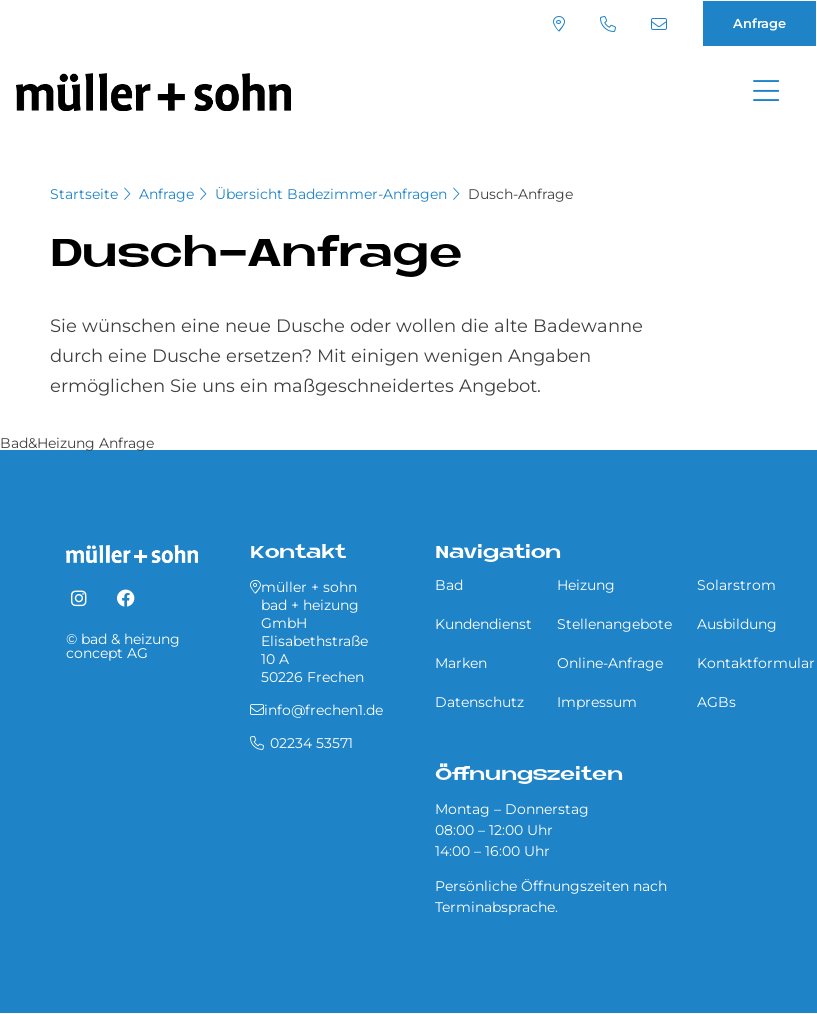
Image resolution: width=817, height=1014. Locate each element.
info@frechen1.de (659, 24)
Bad (449, 585)
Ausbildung (737, 624)
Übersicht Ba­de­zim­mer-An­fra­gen (331, 194)
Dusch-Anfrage (520, 194)
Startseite (84, 194)
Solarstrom (736, 585)
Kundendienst (483, 624)
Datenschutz (479, 702)
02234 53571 (608, 24)
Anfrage (759, 23)
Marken (461, 663)
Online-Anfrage (610, 663)
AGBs (716, 702)
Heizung (586, 585)
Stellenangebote (614, 624)
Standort (559, 24)
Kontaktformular (756, 663)
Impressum (597, 702)
